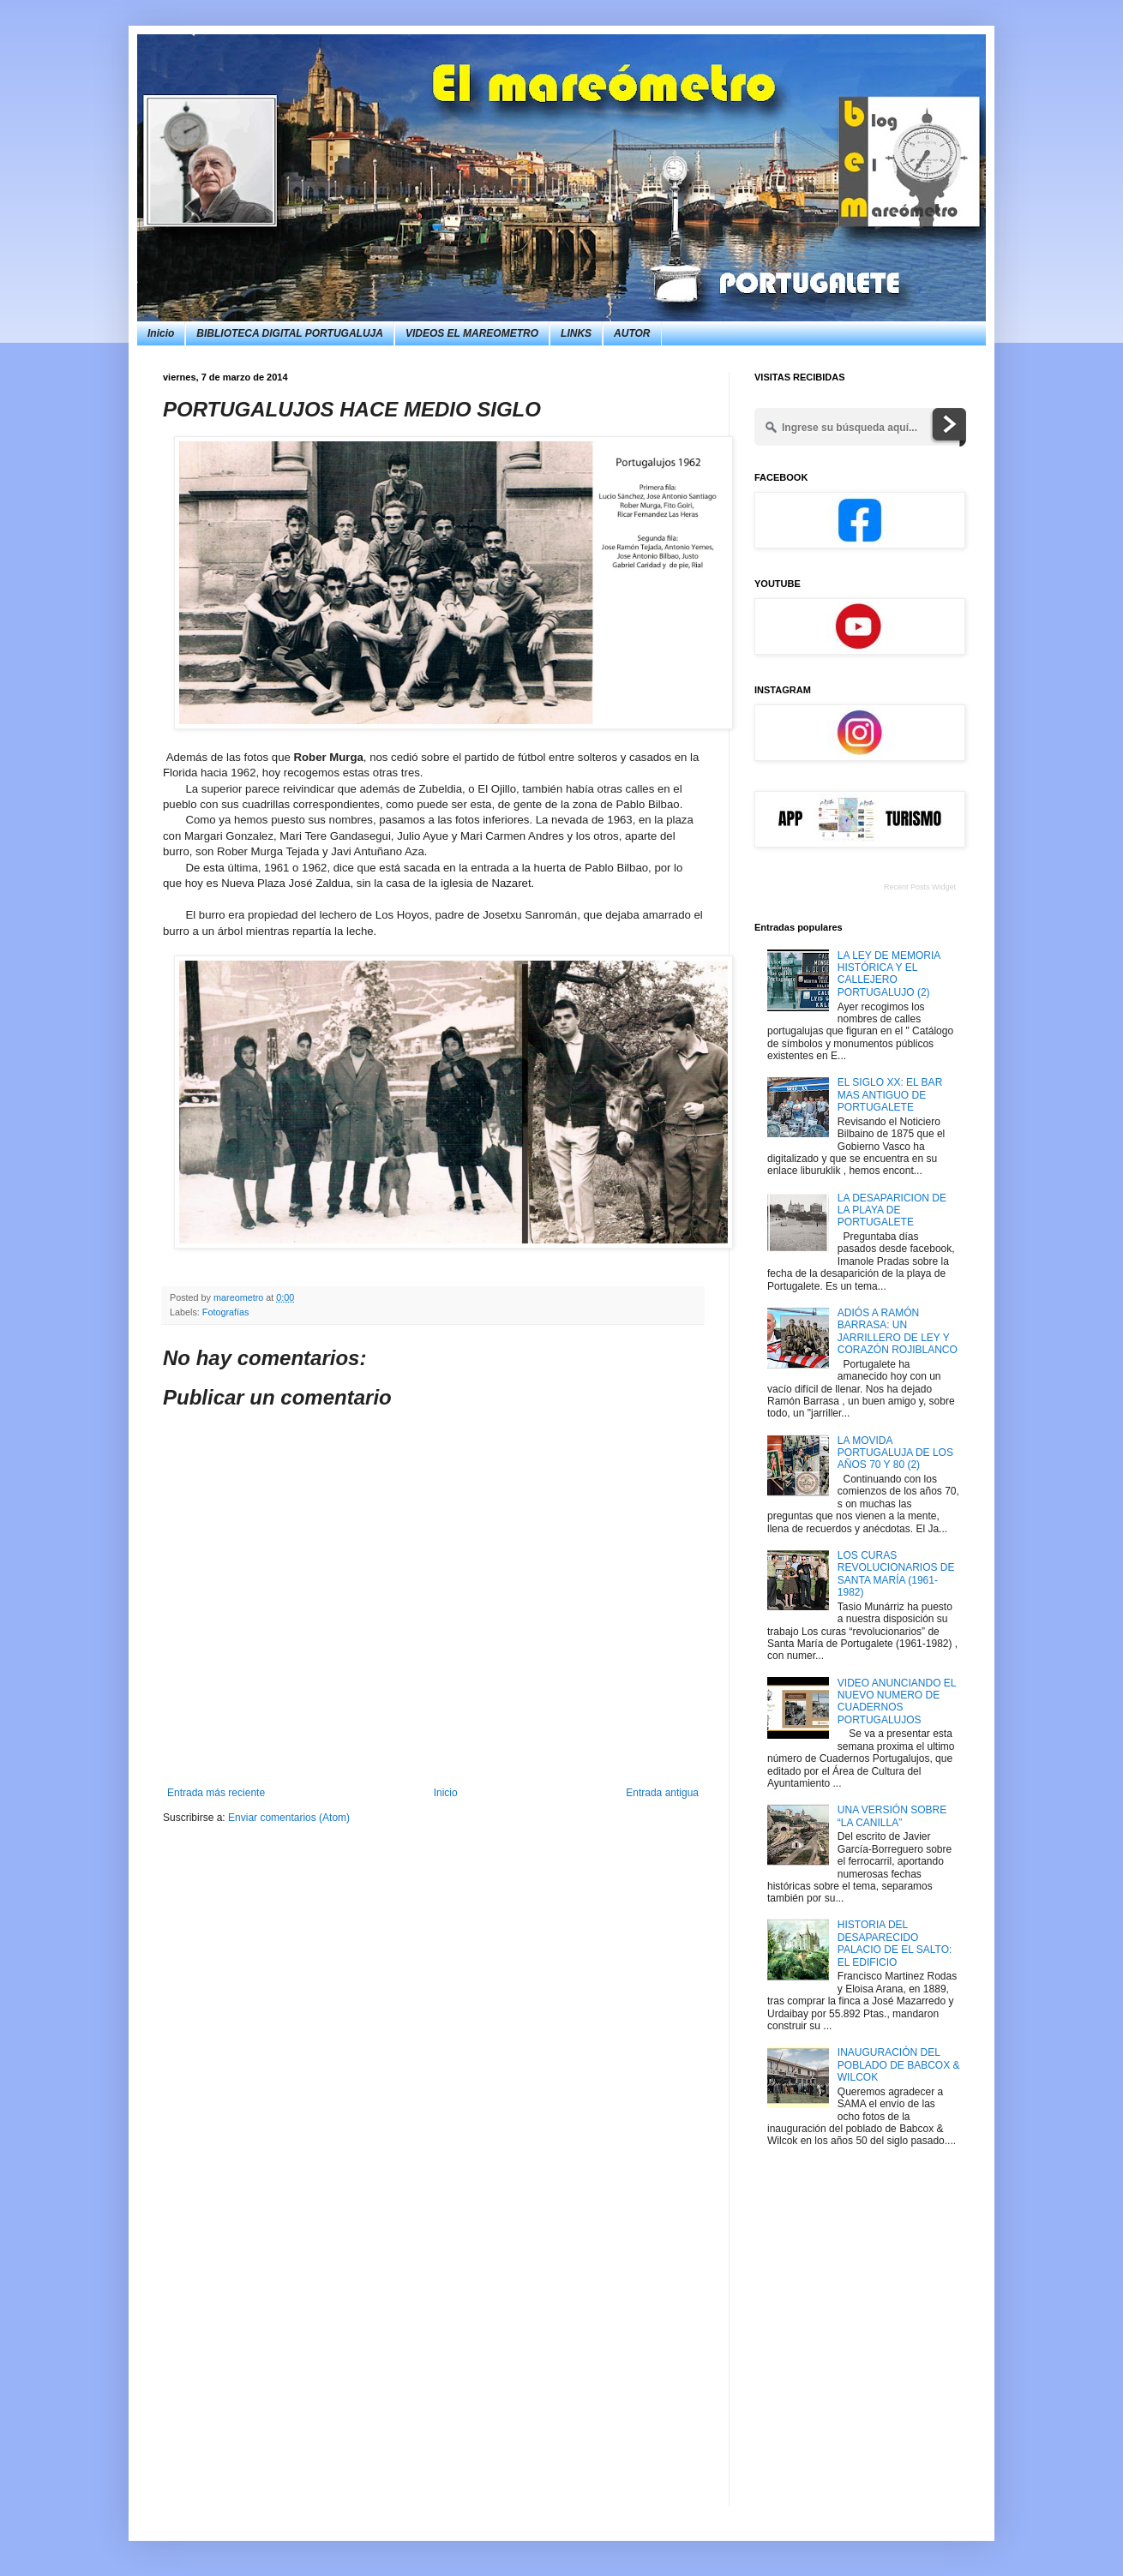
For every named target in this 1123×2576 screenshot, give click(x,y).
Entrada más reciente (216, 1793)
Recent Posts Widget (920, 887)
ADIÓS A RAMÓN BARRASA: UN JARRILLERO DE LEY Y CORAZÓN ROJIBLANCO (898, 1331)
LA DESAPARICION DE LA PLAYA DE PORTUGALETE (892, 1210)
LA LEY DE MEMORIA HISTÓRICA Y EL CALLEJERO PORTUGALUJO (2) (889, 974)
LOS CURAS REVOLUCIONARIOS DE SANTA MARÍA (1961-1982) (896, 1573)
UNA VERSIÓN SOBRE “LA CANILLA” (892, 1816)
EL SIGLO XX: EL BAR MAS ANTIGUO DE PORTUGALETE (890, 1094)
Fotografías (225, 1312)
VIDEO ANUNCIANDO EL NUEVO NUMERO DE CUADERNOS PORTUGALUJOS (897, 1701)
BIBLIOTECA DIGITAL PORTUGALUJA (289, 333)
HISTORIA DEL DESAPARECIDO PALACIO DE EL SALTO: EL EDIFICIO (895, 1943)
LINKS (576, 333)
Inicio (160, 333)
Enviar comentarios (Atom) (289, 1818)
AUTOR (632, 333)
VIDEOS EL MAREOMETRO (471, 333)
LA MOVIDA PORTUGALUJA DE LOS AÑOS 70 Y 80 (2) (895, 1453)
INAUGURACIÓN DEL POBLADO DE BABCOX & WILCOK (899, 2064)
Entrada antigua (662, 1793)
